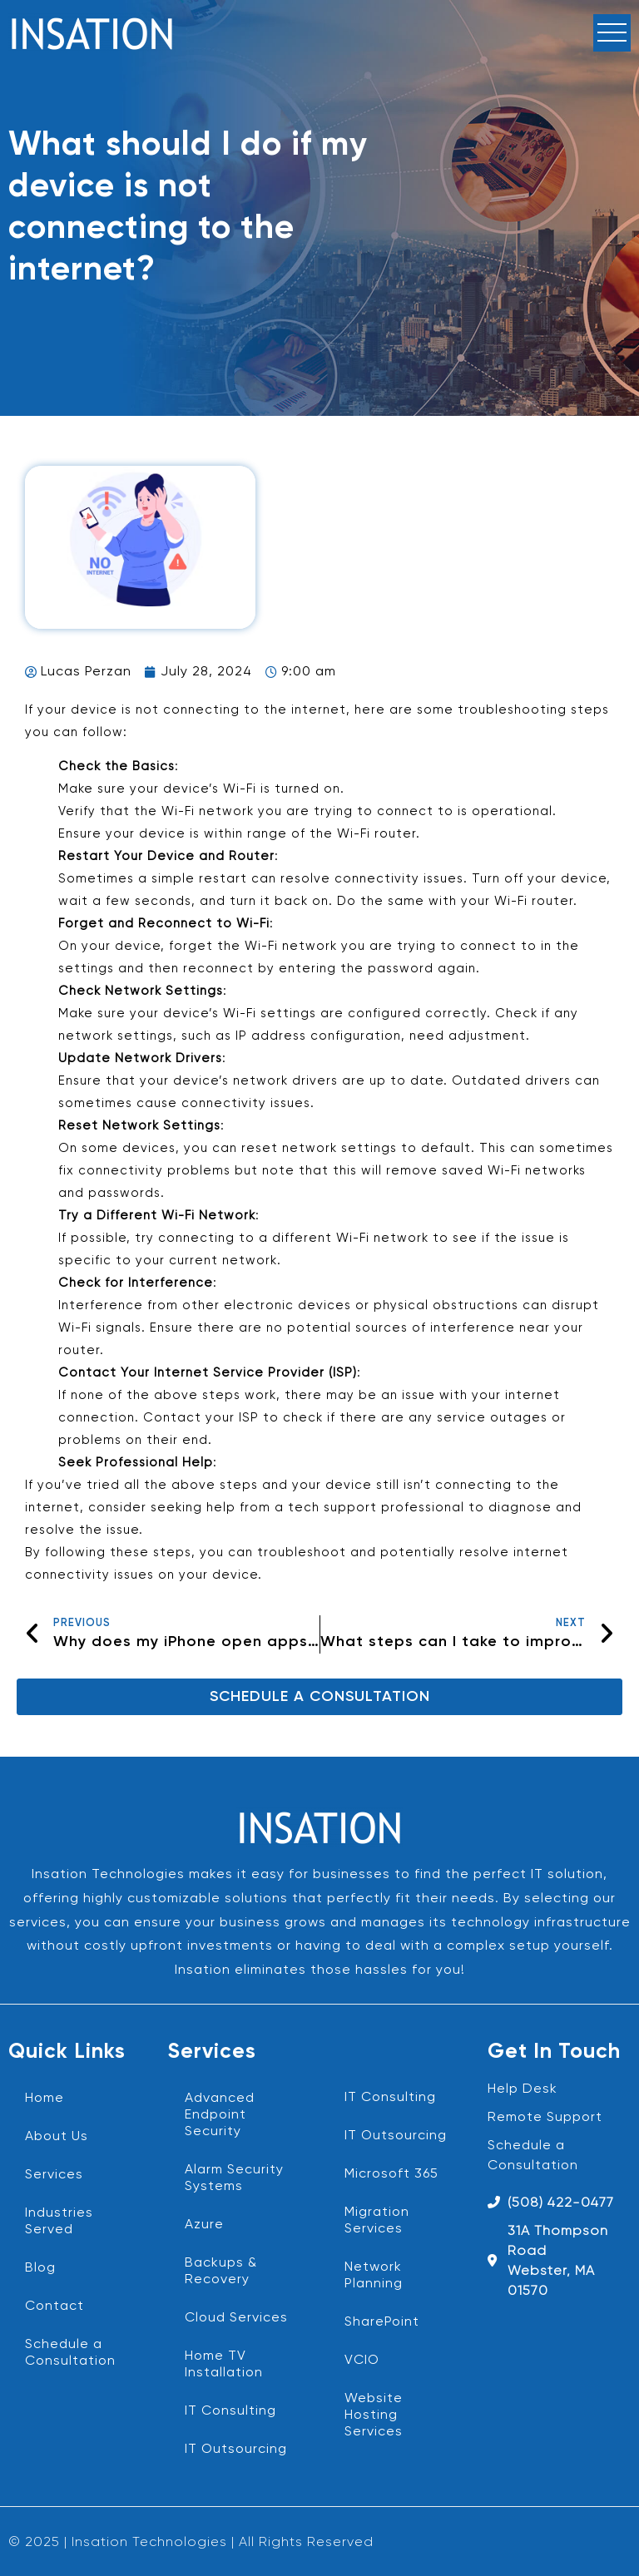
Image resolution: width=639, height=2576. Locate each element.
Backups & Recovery (221, 2272)
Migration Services (376, 2221)
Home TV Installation (224, 2365)
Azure (204, 2225)
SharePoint (381, 2322)
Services (54, 2175)
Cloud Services (236, 2318)
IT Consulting (230, 2411)
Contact (54, 2306)
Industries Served (59, 2222)
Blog (40, 2268)
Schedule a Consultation (70, 2353)
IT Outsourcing (236, 2449)
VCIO (361, 2360)
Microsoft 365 (391, 2174)
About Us (56, 2136)
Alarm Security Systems (234, 2178)
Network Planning (373, 2276)
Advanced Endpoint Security (220, 2115)
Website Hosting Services (373, 2415)
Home (44, 2098)
